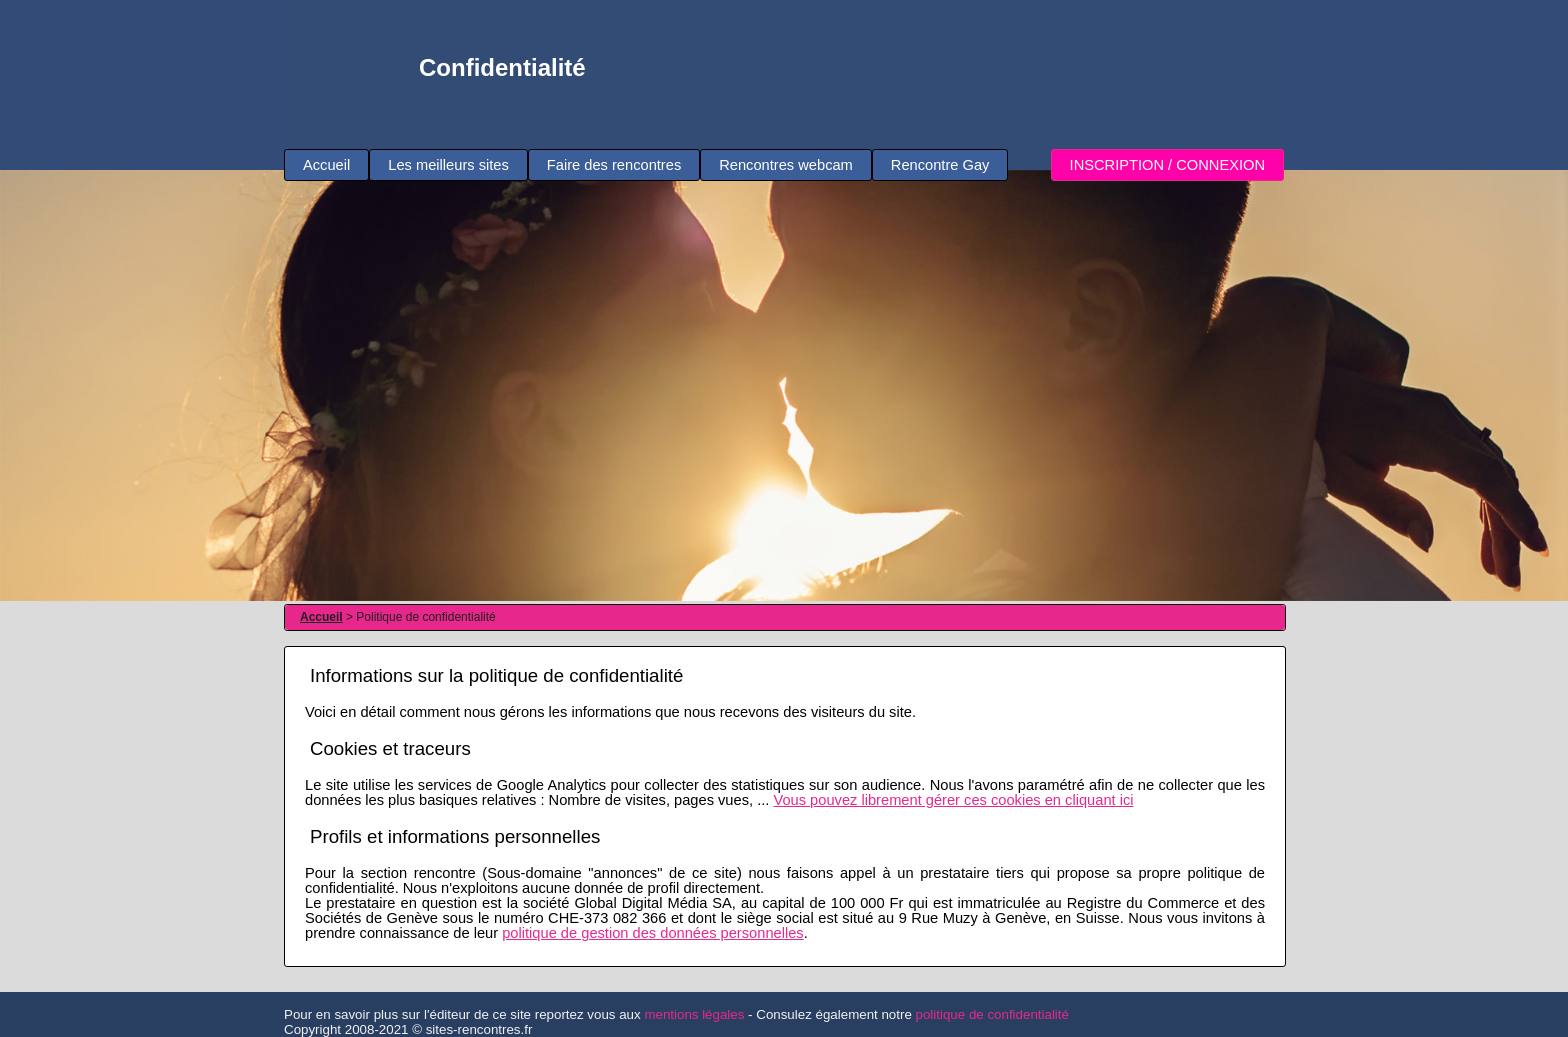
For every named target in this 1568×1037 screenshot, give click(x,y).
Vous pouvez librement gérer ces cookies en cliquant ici (953, 800)
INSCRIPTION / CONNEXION (1167, 165)
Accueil (326, 165)
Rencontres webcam (786, 165)
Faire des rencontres (614, 165)
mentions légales (694, 1014)
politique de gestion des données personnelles (653, 933)
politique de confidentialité (992, 1014)
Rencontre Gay (940, 165)
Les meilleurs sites (448, 165)
